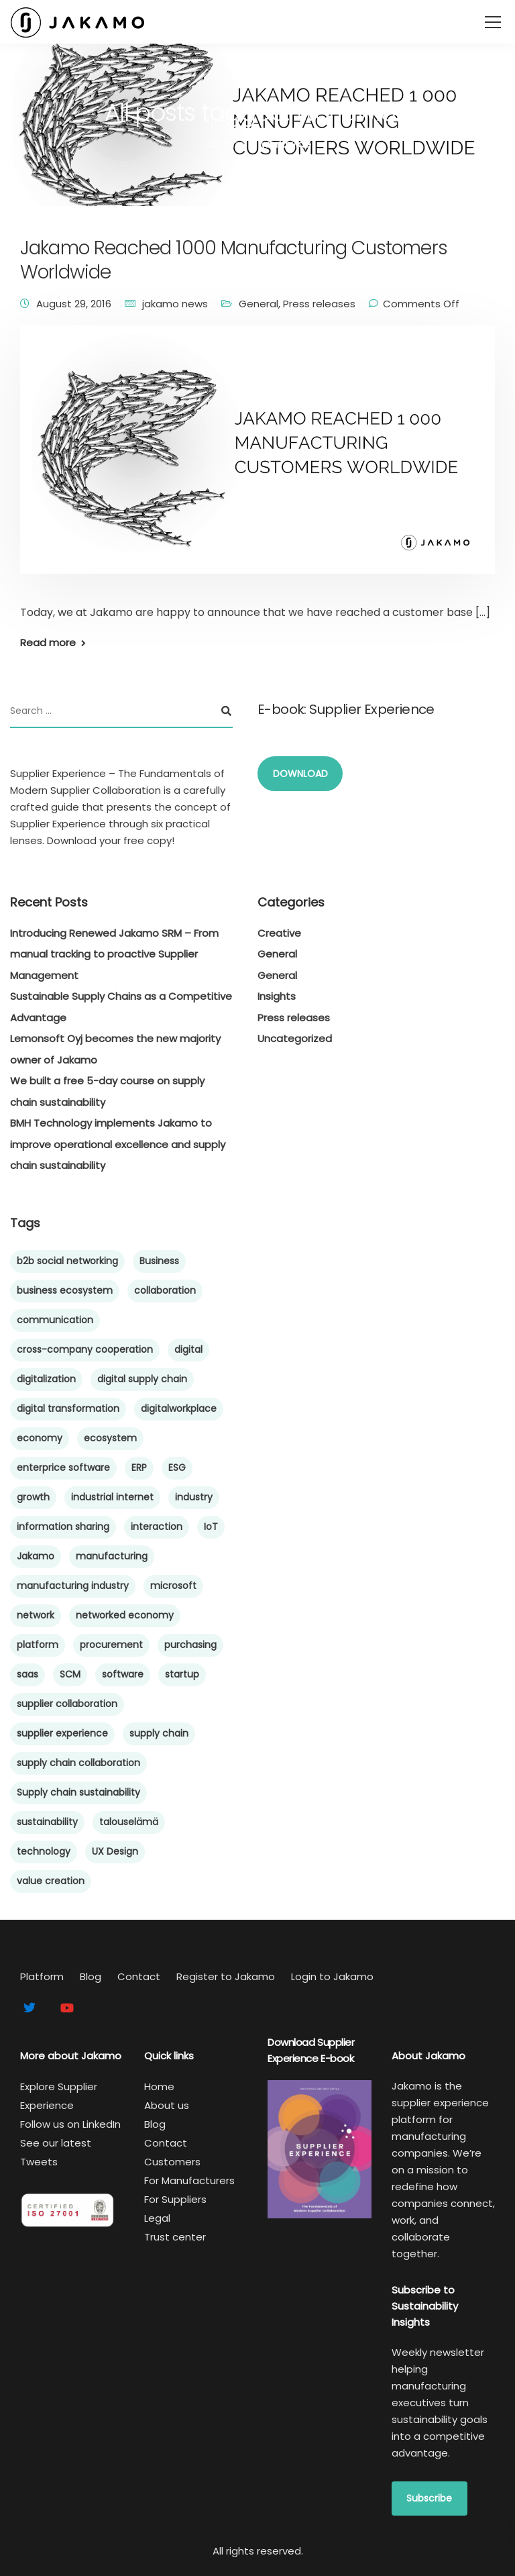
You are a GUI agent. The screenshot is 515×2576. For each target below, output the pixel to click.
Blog (90, 1976)
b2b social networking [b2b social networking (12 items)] (67, 1261)
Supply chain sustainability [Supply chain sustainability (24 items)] (78, 1792)
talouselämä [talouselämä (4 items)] (128, 1821)
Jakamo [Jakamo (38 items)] (35, 1556)
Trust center (175, 2237)
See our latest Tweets (55, 2152)
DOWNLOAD (300, 773)
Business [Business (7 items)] (159, 1261)
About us (166, 2105)
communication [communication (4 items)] (55, 1320)
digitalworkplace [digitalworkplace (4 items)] (179, 1408)
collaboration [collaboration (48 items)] (165, 1290)
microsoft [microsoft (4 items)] (173, 1585)
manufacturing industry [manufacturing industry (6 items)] (73, 1585)
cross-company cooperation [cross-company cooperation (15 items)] (85, 1349)
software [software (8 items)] (123, 1674)
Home (159, 2086)
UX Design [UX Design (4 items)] (115, 1851)
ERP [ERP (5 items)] (139, 1467)
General (258, 304)
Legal (157, 2218)
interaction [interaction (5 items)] (156, 1526)
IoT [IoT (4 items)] (211, 1526)
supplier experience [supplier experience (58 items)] (62, 1733)
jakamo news (175, 304)
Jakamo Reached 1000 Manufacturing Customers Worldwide (233, 260)
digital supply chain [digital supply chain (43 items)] (142, 1379)
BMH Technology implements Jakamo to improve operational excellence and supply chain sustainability (117, 1144)
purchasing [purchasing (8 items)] (190, 1644)
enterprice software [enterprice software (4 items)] (63, 1467)
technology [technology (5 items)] (43, 1851)
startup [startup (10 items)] (182, 1674)
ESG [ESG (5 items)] (177, 1467)
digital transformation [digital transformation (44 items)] (68, 1408)
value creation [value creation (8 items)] (50, 1881)
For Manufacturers (189, 2180)
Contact (138, 1976)
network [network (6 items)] (35, 1615)
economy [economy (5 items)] (39, 1438)
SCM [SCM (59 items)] (70, 1674)
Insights (277, 996)
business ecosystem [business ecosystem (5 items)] (65, 1290)
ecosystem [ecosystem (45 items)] (110, 1438)
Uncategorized (295, 1038)
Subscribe (429, 2498)
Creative (279, 933)
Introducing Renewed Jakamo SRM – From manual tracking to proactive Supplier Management (114, 954)
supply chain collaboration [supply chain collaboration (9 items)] (78, 1762)
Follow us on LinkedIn (70, 2124)
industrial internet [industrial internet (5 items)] (112, 1497)
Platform (42, 1976)
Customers (172, 2162)
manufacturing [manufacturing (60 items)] (112, 1556)
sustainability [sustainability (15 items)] (47, 1821)
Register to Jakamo (225, 1976)
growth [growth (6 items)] (33, 1497)
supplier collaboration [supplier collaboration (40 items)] (67, 1703)
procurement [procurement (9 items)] (111, 1644)
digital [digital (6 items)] (188, 1349)
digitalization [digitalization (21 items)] (46, 1379)
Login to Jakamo (332, 1976)
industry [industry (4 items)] (194, 1497)
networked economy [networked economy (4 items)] (125, 1615)
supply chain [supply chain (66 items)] (158, 1733)
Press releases (319, 304)
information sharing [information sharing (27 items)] (63, 1526)
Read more (48, 642)
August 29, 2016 (73, 304)
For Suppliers (175, 2199)
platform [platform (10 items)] (37, 1644)
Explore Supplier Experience (58, 2095)
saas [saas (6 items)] (27, 1674)
